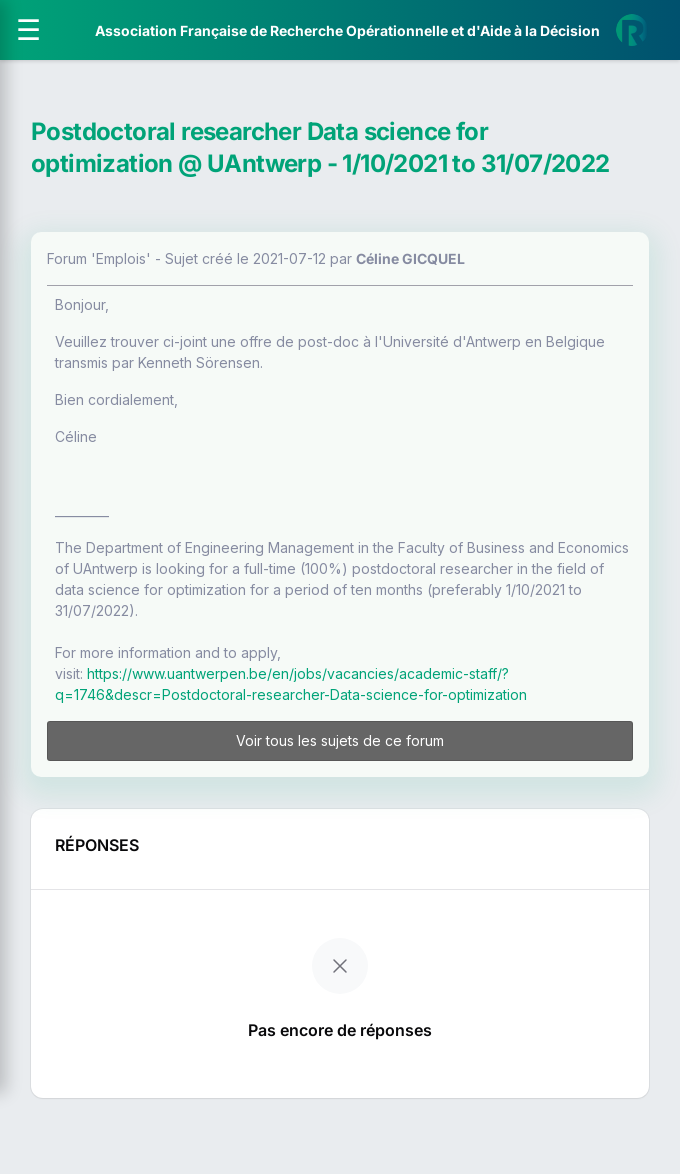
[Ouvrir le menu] (28, 30)
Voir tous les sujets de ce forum (340, 740)
